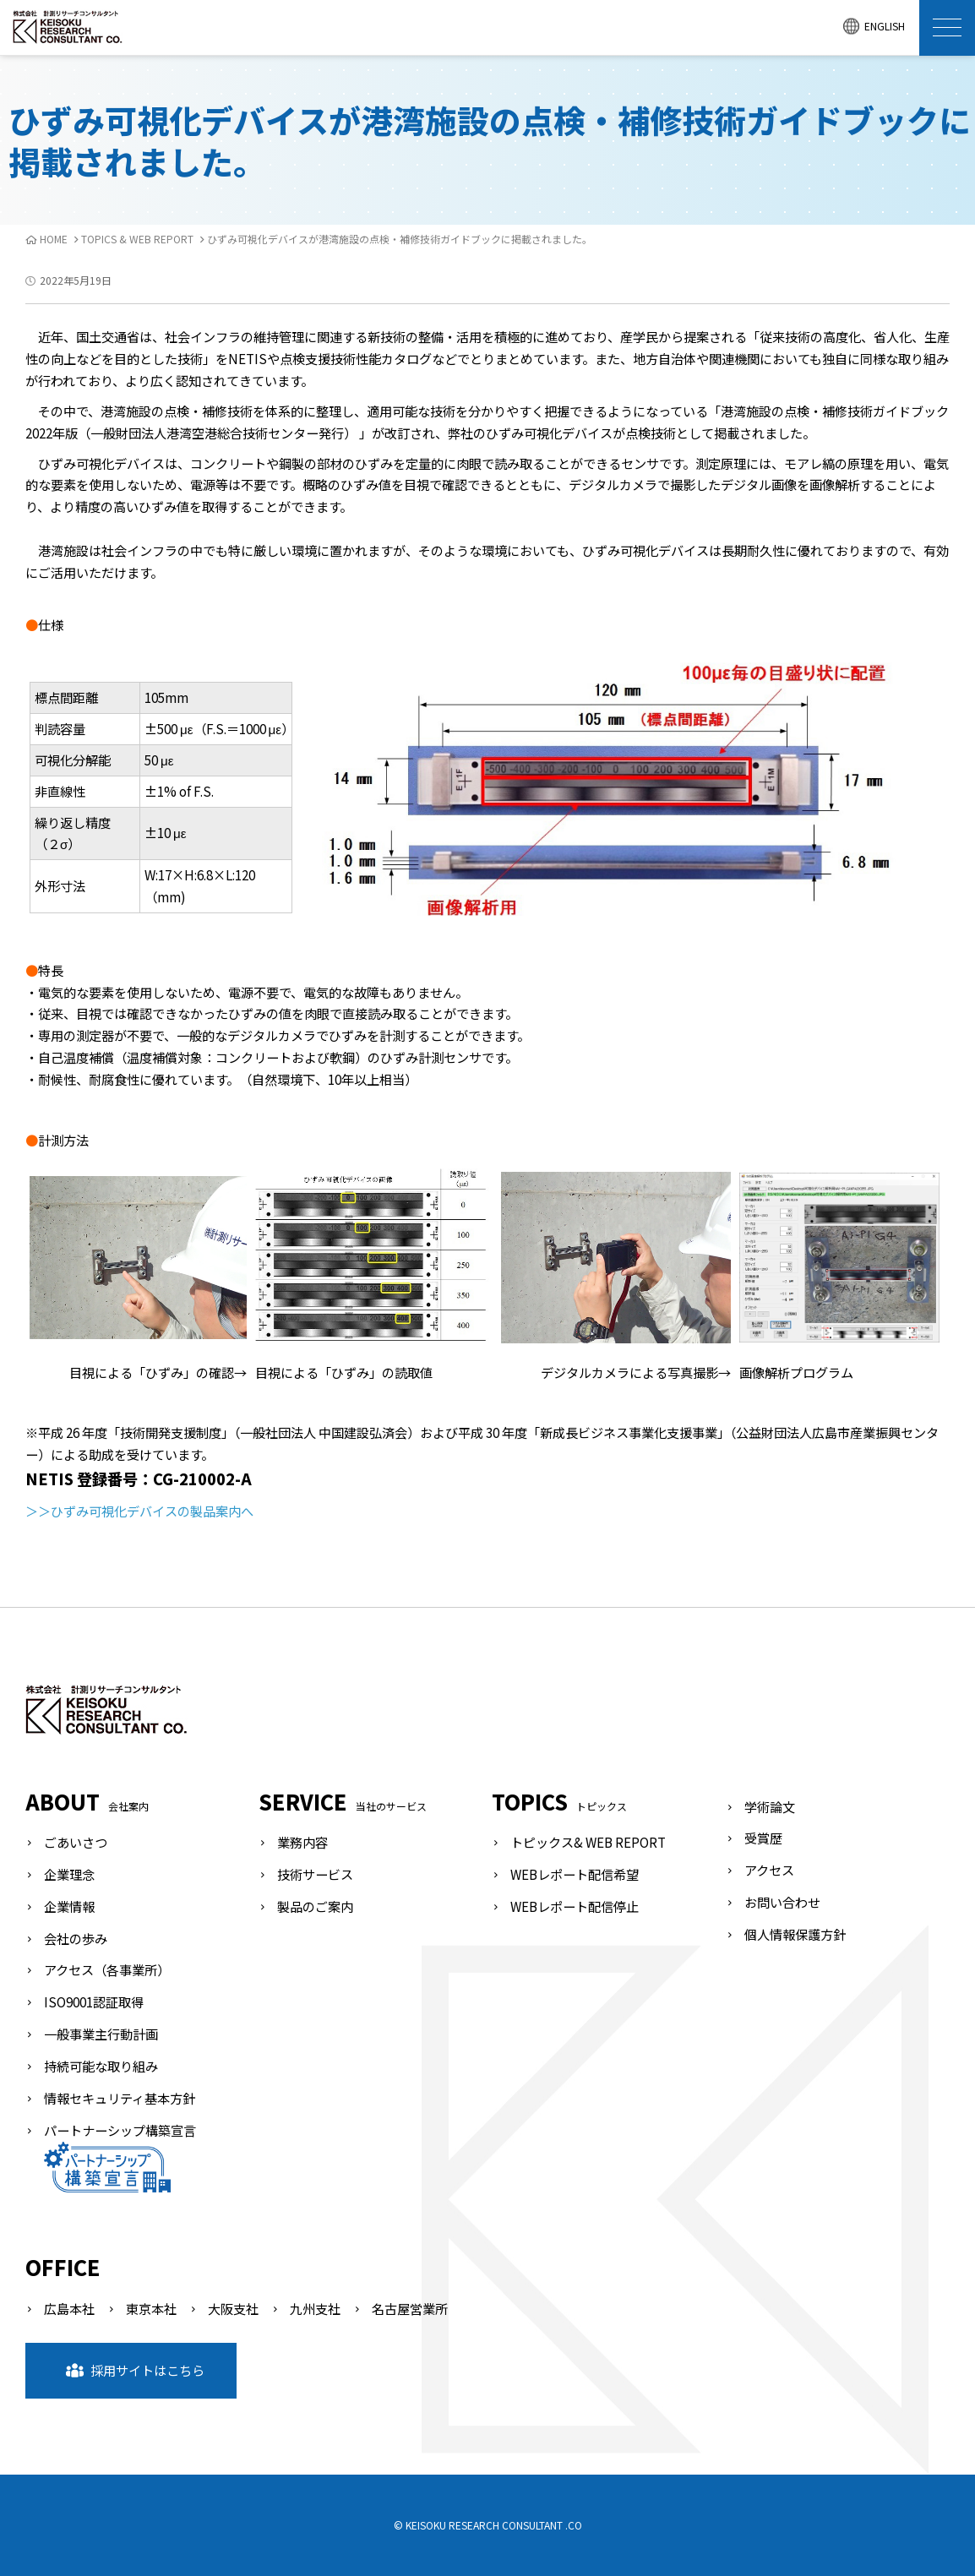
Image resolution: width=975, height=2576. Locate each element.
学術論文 (769, 1806)
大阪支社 (233, 2308)
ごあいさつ (75, 1842)
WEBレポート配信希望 (574, 1874)
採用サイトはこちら (135, 2370)
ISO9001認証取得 (94, 2001)
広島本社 (69, 2308)
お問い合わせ (782, 1902)
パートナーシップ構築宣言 (120, 2156)
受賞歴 (763, 1837)
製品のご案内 (315, 1906)
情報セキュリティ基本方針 (119, 2098)
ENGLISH (873, 27)
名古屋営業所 (410, 2308)
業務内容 (302, 1842)
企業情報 (69, 1906)
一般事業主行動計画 (101, 2033)
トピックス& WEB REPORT (588, 1842)
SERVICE (343, 1801)
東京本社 (151, 2308)
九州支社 (315, 2308)
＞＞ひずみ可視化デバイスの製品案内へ (139, 1510)
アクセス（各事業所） (107, 1969)
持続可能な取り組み (101, 2065)
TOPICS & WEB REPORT (137, 238)
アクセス (769, 1869)
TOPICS (559, 1801)
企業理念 (69, 1874)
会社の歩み (75, 1938)
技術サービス (315, 1874)
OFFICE (63, 2267)
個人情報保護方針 (795, 1934)
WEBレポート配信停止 (574, 1906)
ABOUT (87, 1801)
